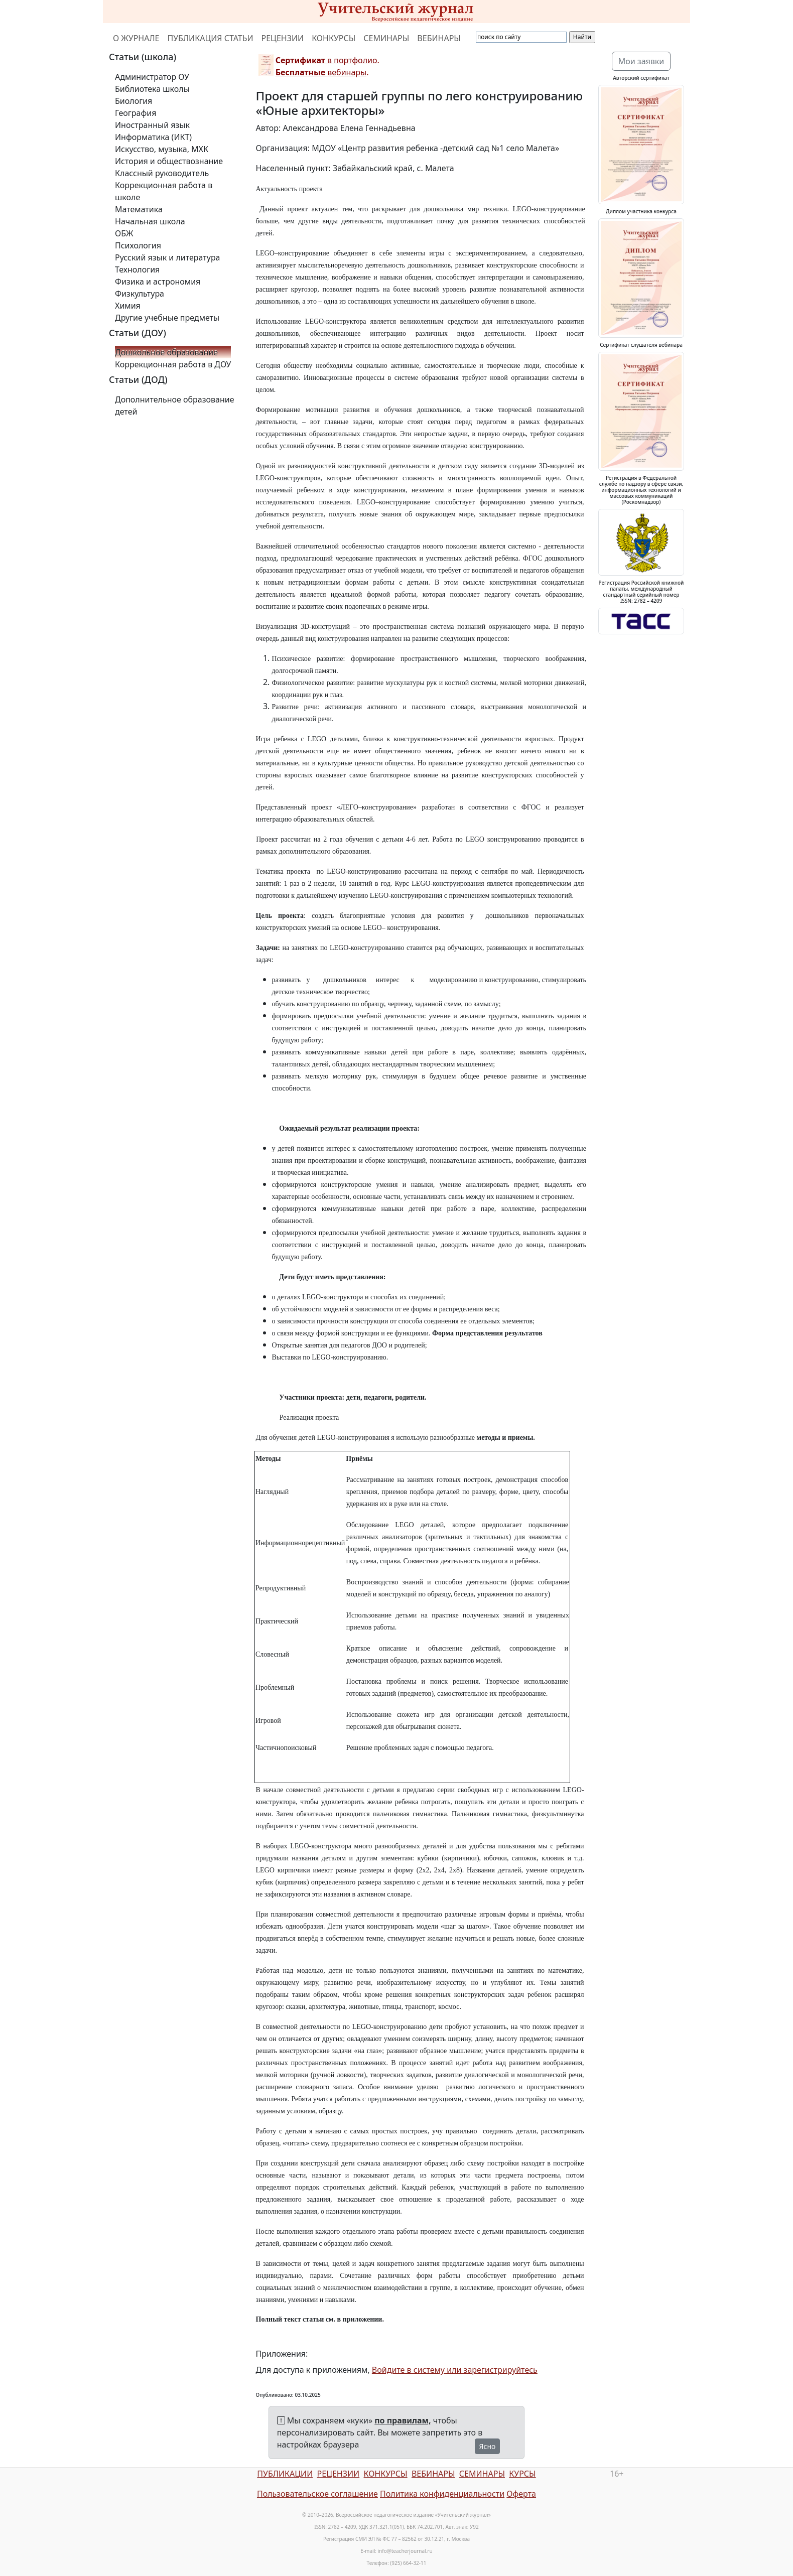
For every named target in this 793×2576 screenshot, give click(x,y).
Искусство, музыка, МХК (161, 149)
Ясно (487, 2446)
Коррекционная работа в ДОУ (173, 364)
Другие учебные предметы (167, 317)
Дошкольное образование (166, 352)
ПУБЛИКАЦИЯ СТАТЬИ (210, 38)
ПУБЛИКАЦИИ (285, 2473)
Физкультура (139, 293)
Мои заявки (641, 61)
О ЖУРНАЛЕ (136, 38)
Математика (139, 209)
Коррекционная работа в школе (163, 191)
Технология (137, 269)
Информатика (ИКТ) (153, 137)
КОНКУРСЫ (333, 38)
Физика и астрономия (157, 281)
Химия (128, 305)
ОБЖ (124, 233)
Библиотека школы (152, 88)
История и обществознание (169, 161)
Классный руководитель (162, 173)
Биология (133, 100)
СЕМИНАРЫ (386, 38)
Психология (138, 245)
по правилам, (402, 2420)
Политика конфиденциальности (442, 2493)
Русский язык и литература (167, 257)
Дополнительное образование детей (174, 405)
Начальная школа (150, 221)
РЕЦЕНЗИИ (282, 38)
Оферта (521, 2493)
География (135, 112)
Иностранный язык (152, 124)
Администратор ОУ (152, 76)
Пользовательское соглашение (317, 2493)
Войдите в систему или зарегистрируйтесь (455, 2369)
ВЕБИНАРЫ (439, 38)
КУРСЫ (522, 2473)
